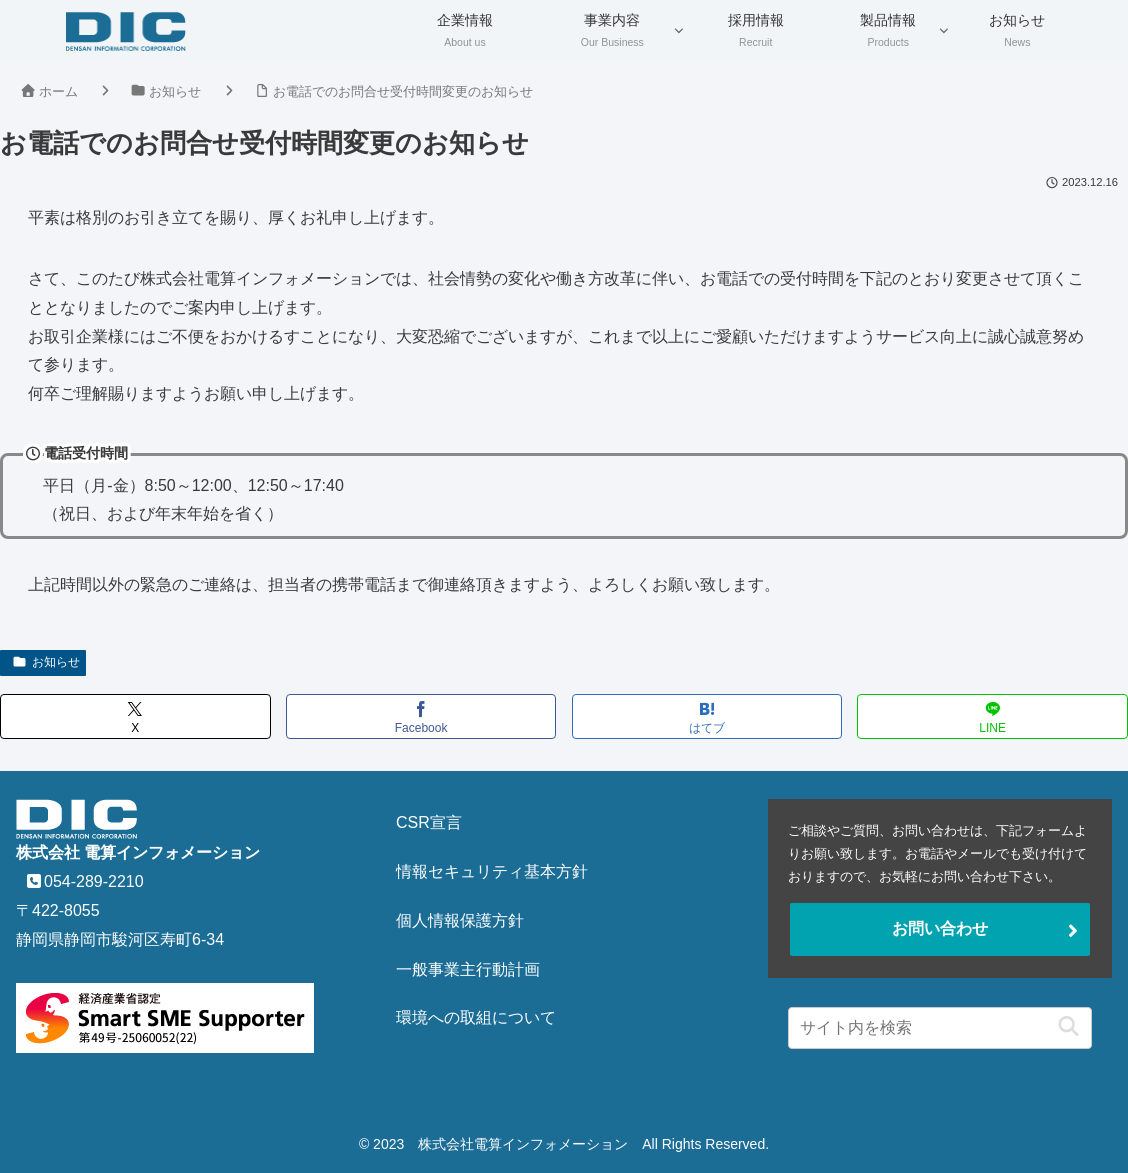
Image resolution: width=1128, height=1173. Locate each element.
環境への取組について (476, 1017)
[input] (940, 1028)
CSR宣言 (429, 822)
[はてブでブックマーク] (707, 716)
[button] (1063, 1027)
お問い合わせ (940, 928)
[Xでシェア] (135, 716)
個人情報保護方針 (460, 920)
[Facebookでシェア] (421, 716)
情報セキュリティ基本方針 (492, 871)
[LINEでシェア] (992, 716)
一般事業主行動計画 (468, 969)
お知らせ (46, 662)
